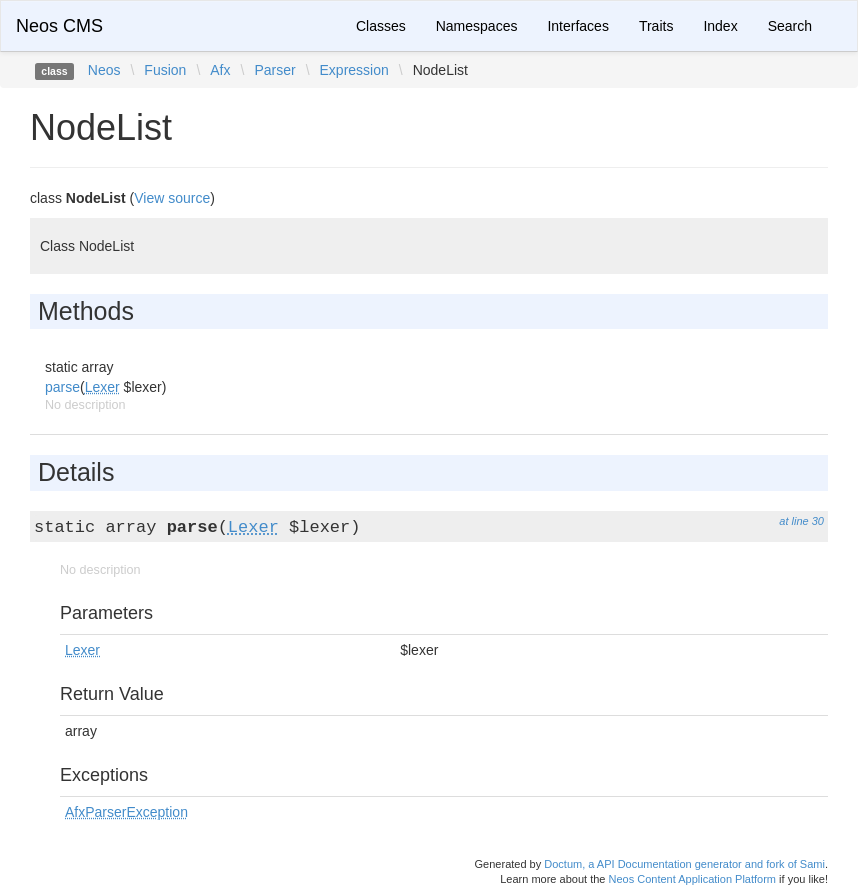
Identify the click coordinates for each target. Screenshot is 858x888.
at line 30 (801, 521)
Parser (274, 70)
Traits (656, 26)
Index (720, 26)
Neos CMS (59, 26)
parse (62, 387)
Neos (104, 70)
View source (172, 198)
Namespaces (477, 26)
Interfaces (577, 26)
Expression (354, 70)
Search (790, 26)
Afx (220, 70)
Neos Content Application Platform (692, 879)
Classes (381, 26)
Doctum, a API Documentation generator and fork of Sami (684, 864)
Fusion (165, 70)
